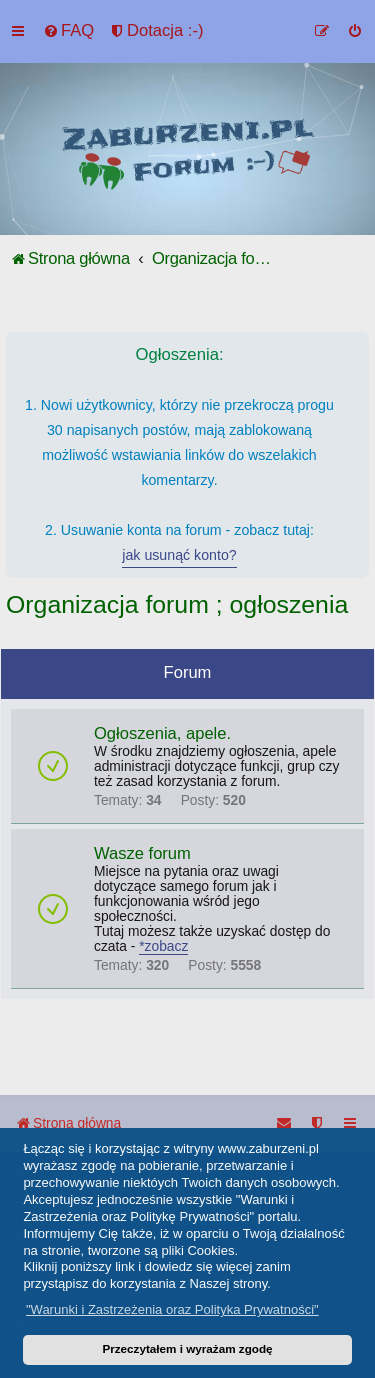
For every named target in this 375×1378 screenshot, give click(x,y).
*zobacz (163, 946)
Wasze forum (142, 853)
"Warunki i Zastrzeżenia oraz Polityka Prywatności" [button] (172, 1309)
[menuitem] (68, 31)
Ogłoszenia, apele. (162, 733)
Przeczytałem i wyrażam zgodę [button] (187, 1348)
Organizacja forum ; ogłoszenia (177, 604)
